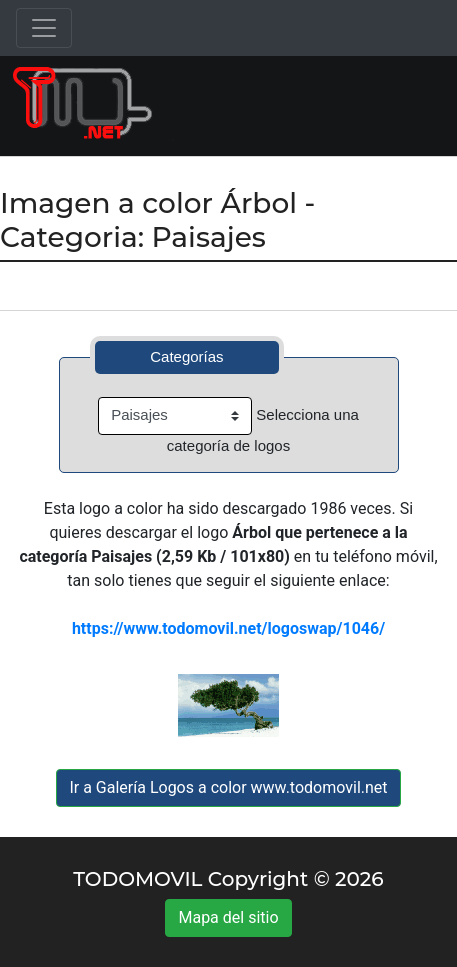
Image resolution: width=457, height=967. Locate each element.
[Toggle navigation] (44, 28)
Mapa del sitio (228, 917)
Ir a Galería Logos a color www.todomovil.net (228, 787)
